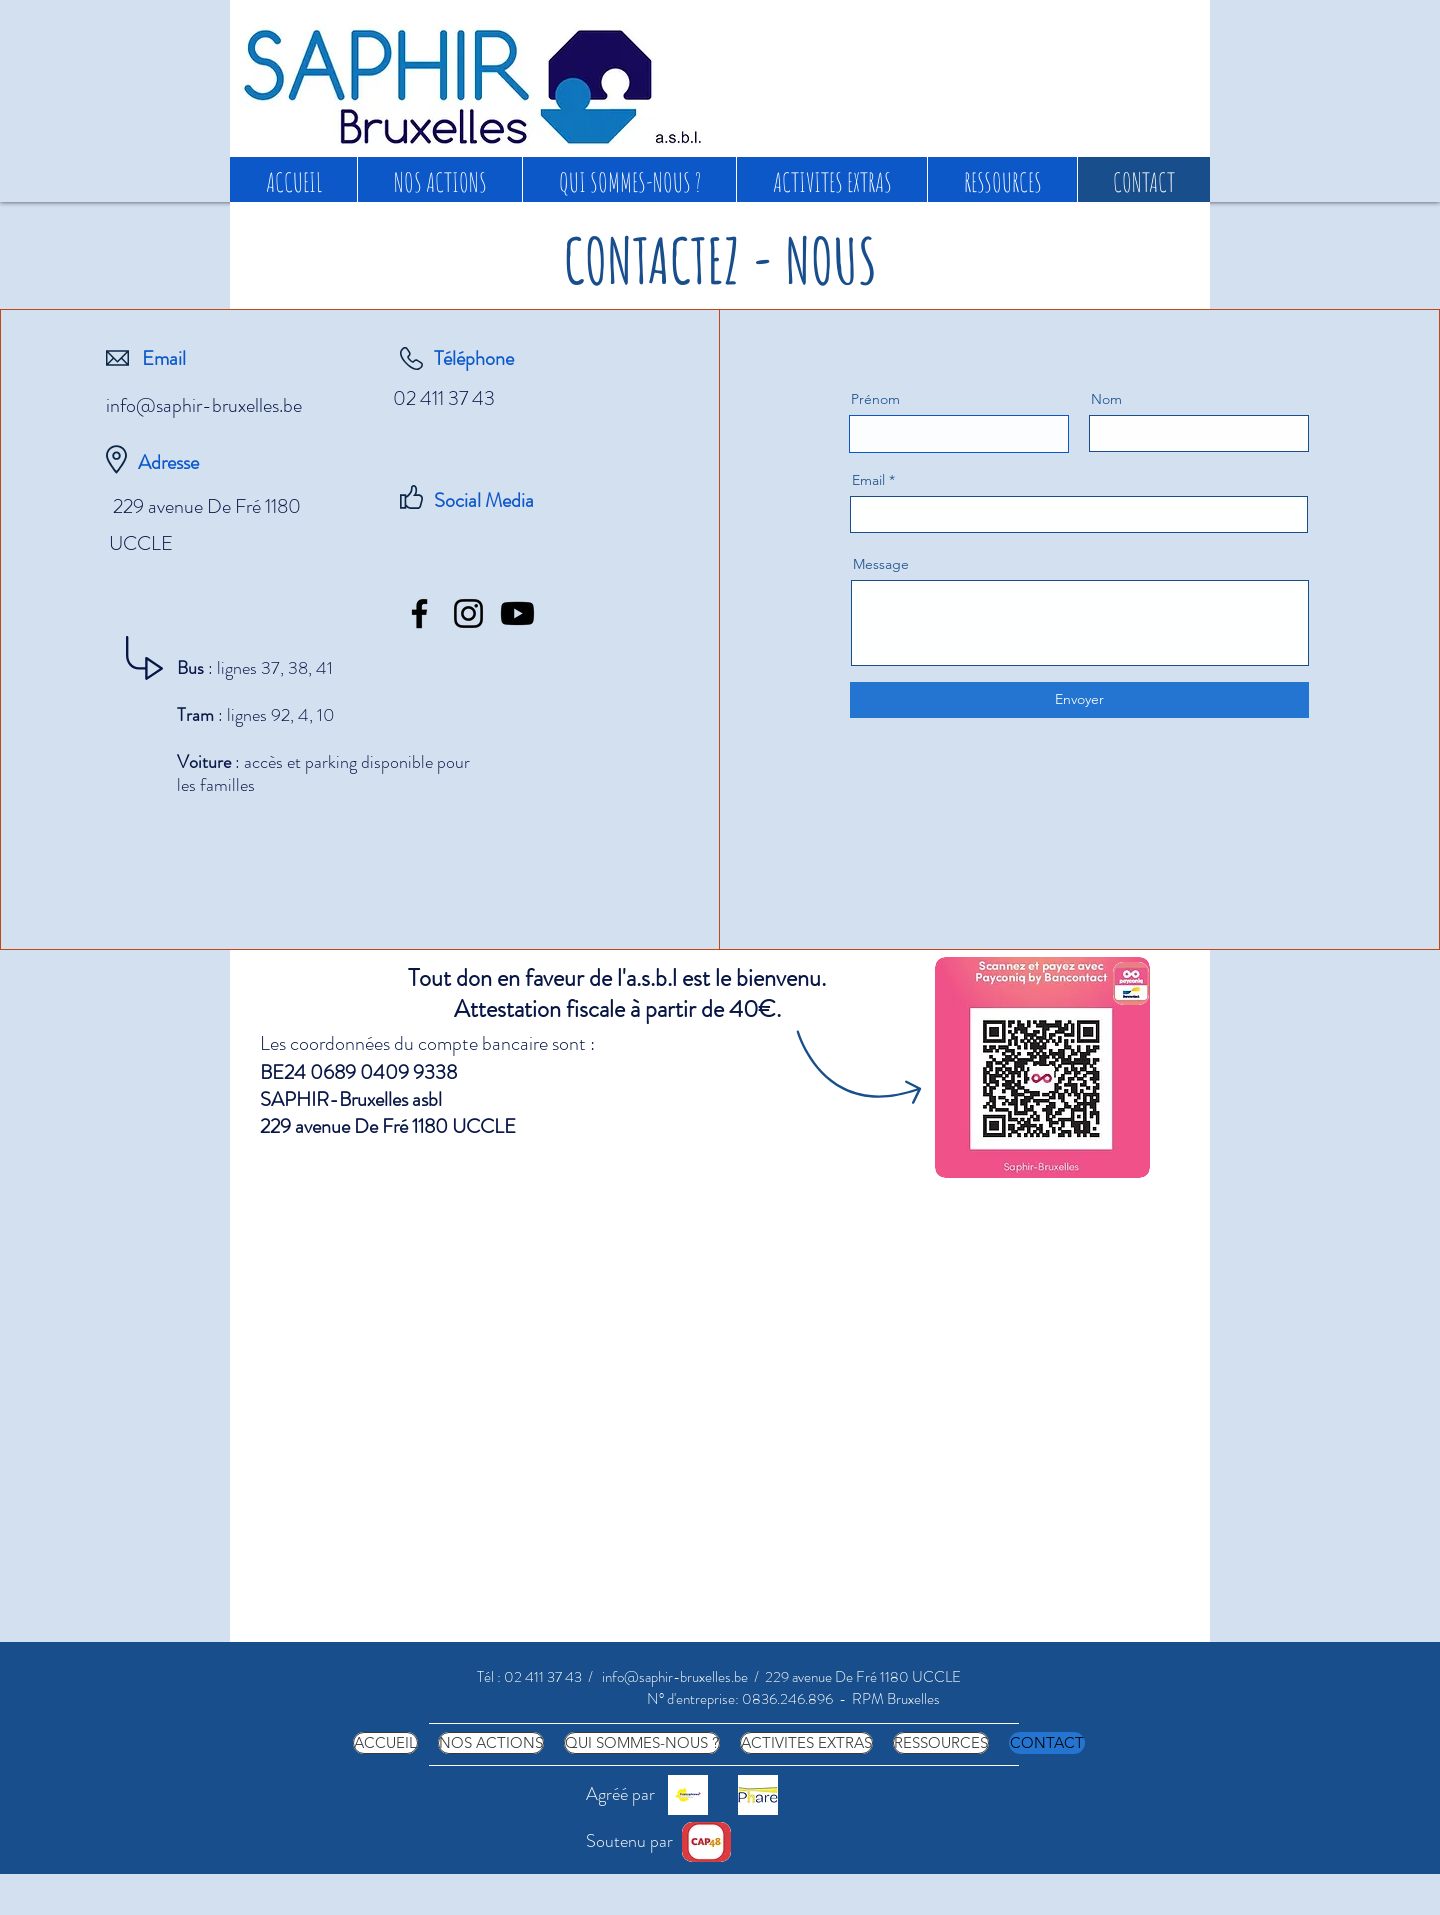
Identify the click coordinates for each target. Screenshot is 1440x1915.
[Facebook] (419, 613)
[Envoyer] (1079, 700)
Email (868, 480)
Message (881, 564)
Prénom (875, 399)
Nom (1106, 399)
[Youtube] (517, 613)
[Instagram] (468, 613)
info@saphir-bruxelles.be (204, 405)
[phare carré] (758, 1795)
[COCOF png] (688, 1795)
